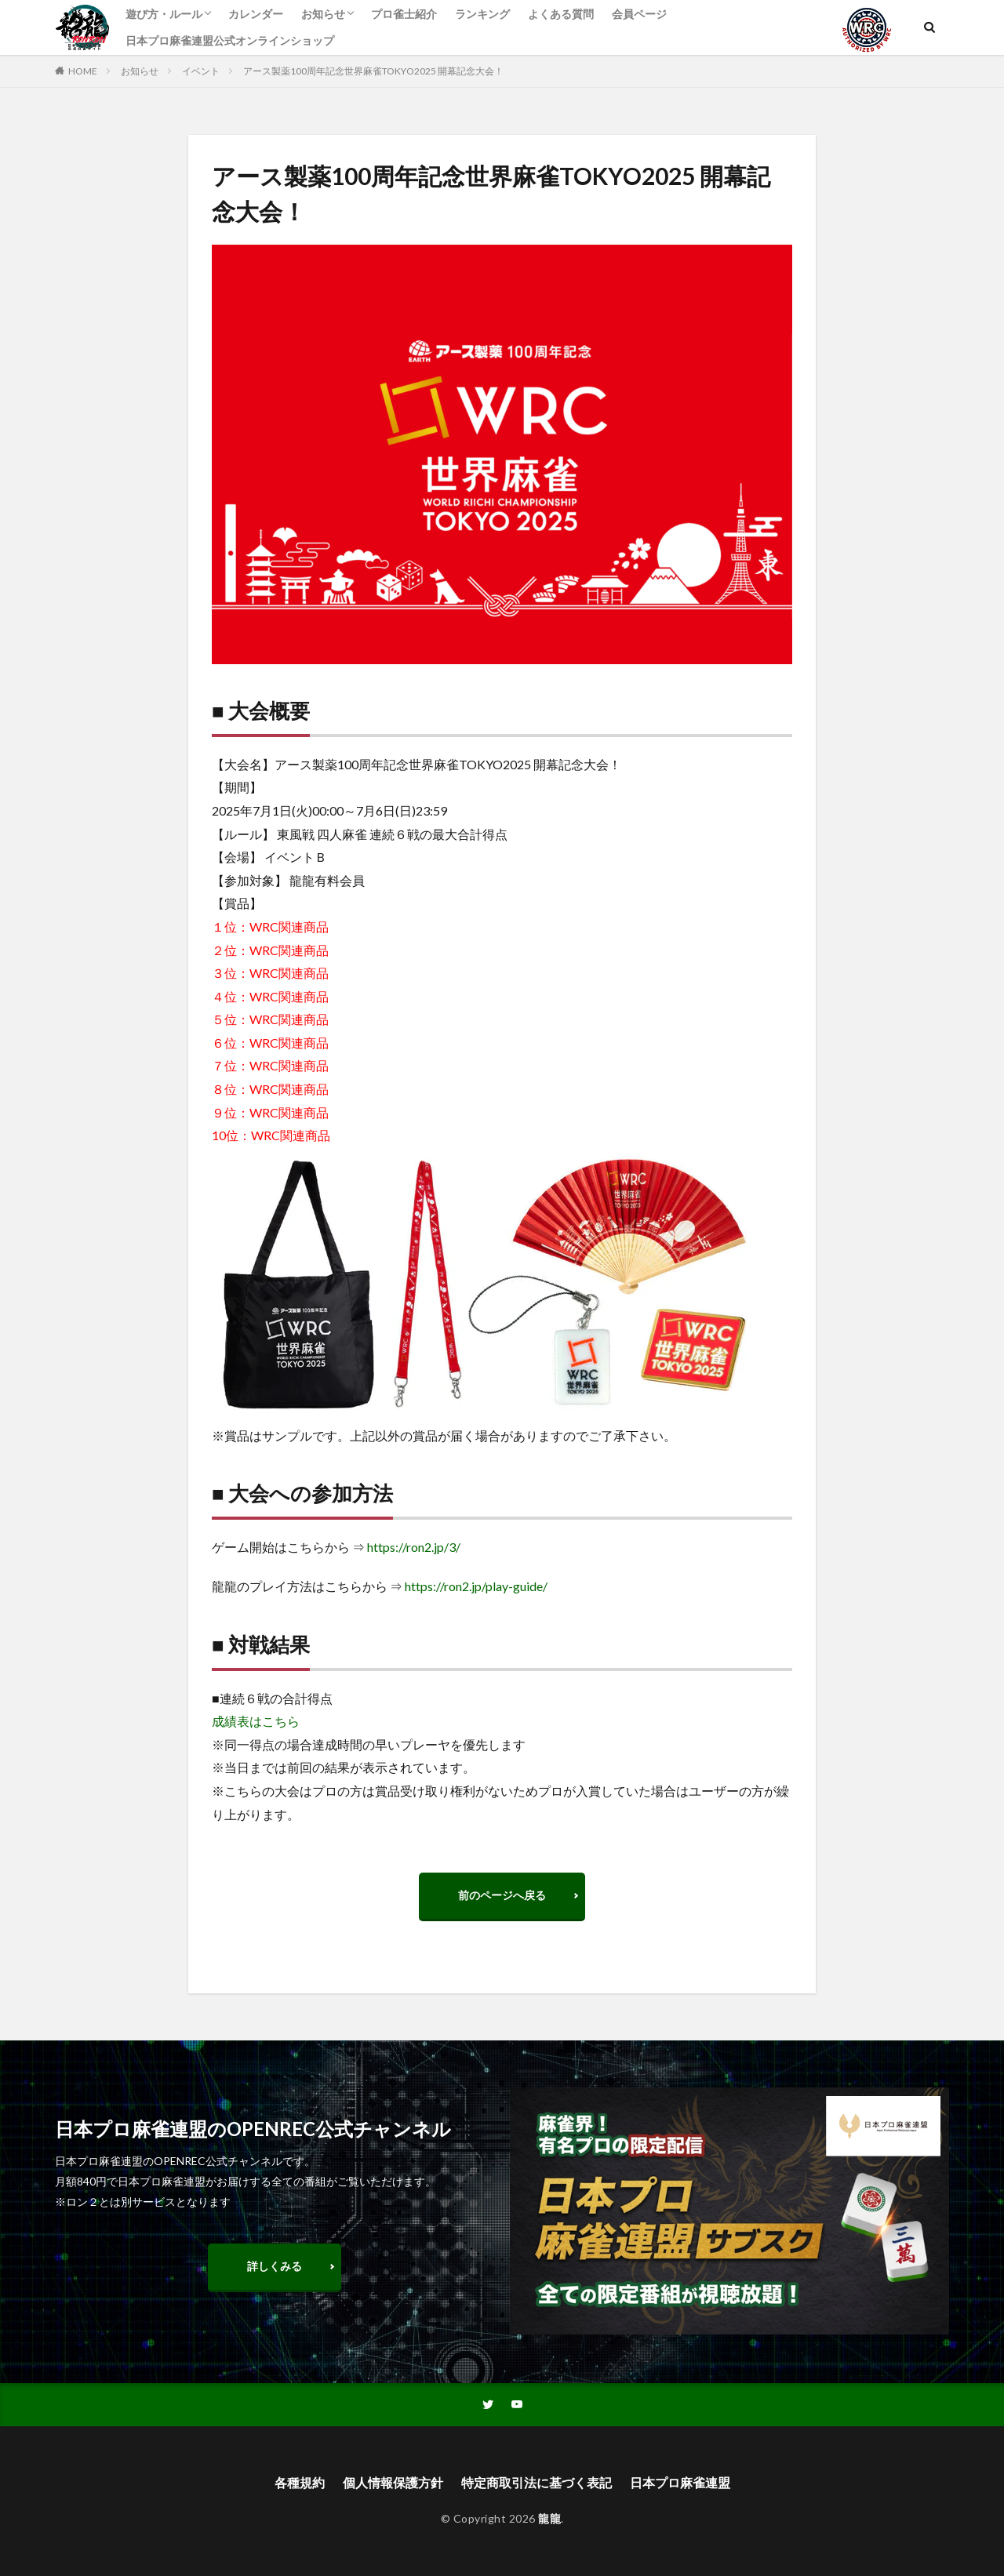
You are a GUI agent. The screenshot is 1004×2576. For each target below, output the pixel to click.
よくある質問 (561, 13)
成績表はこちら (256, 1720)
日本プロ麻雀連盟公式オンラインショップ (230, 40)
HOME (82, 71)
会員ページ (639, 13)
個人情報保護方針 (393, 2482)
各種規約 (300, 2482)
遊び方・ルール (164, 13)
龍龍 (549, 2518)
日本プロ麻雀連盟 (680, 2482)
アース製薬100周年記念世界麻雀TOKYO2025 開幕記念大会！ (373, 71)
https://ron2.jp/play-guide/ (476, 1586)
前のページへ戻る (502, 1895)
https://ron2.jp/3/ (413, 1546)
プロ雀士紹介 (404, 13)
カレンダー (255, 13)
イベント (201, 71)
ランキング (482, 13)
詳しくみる (274, 2266)
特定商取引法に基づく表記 (536, 2482)
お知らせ (323, 13)
